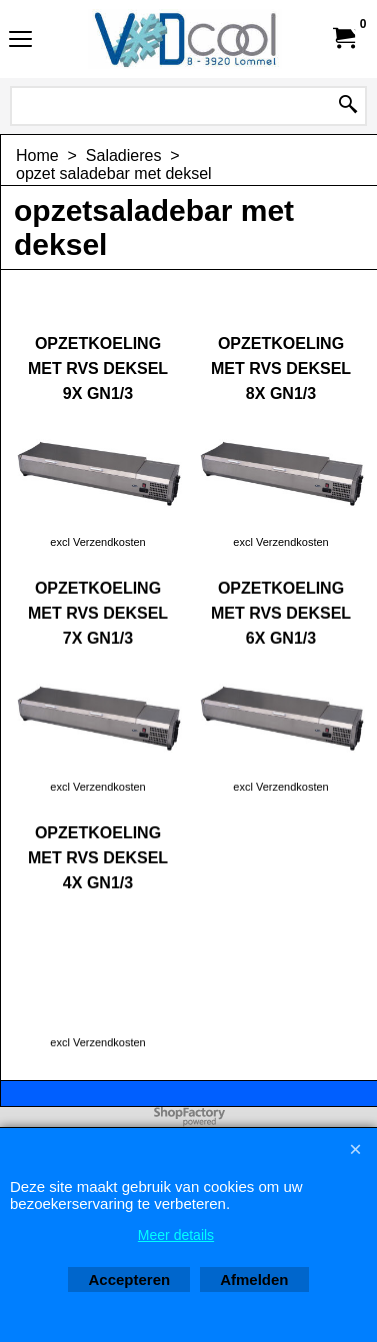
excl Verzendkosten (97, 542)
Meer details (176, 1235)
